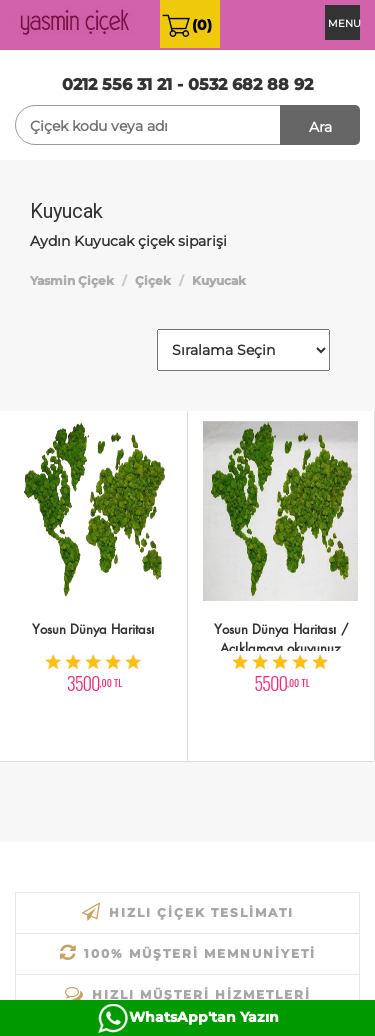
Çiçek (153, 280)
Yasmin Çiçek (72, 280)
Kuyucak (219, 280)
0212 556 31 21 (117, 84)
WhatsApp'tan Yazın (204, 1017)
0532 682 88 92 (250, 84)
